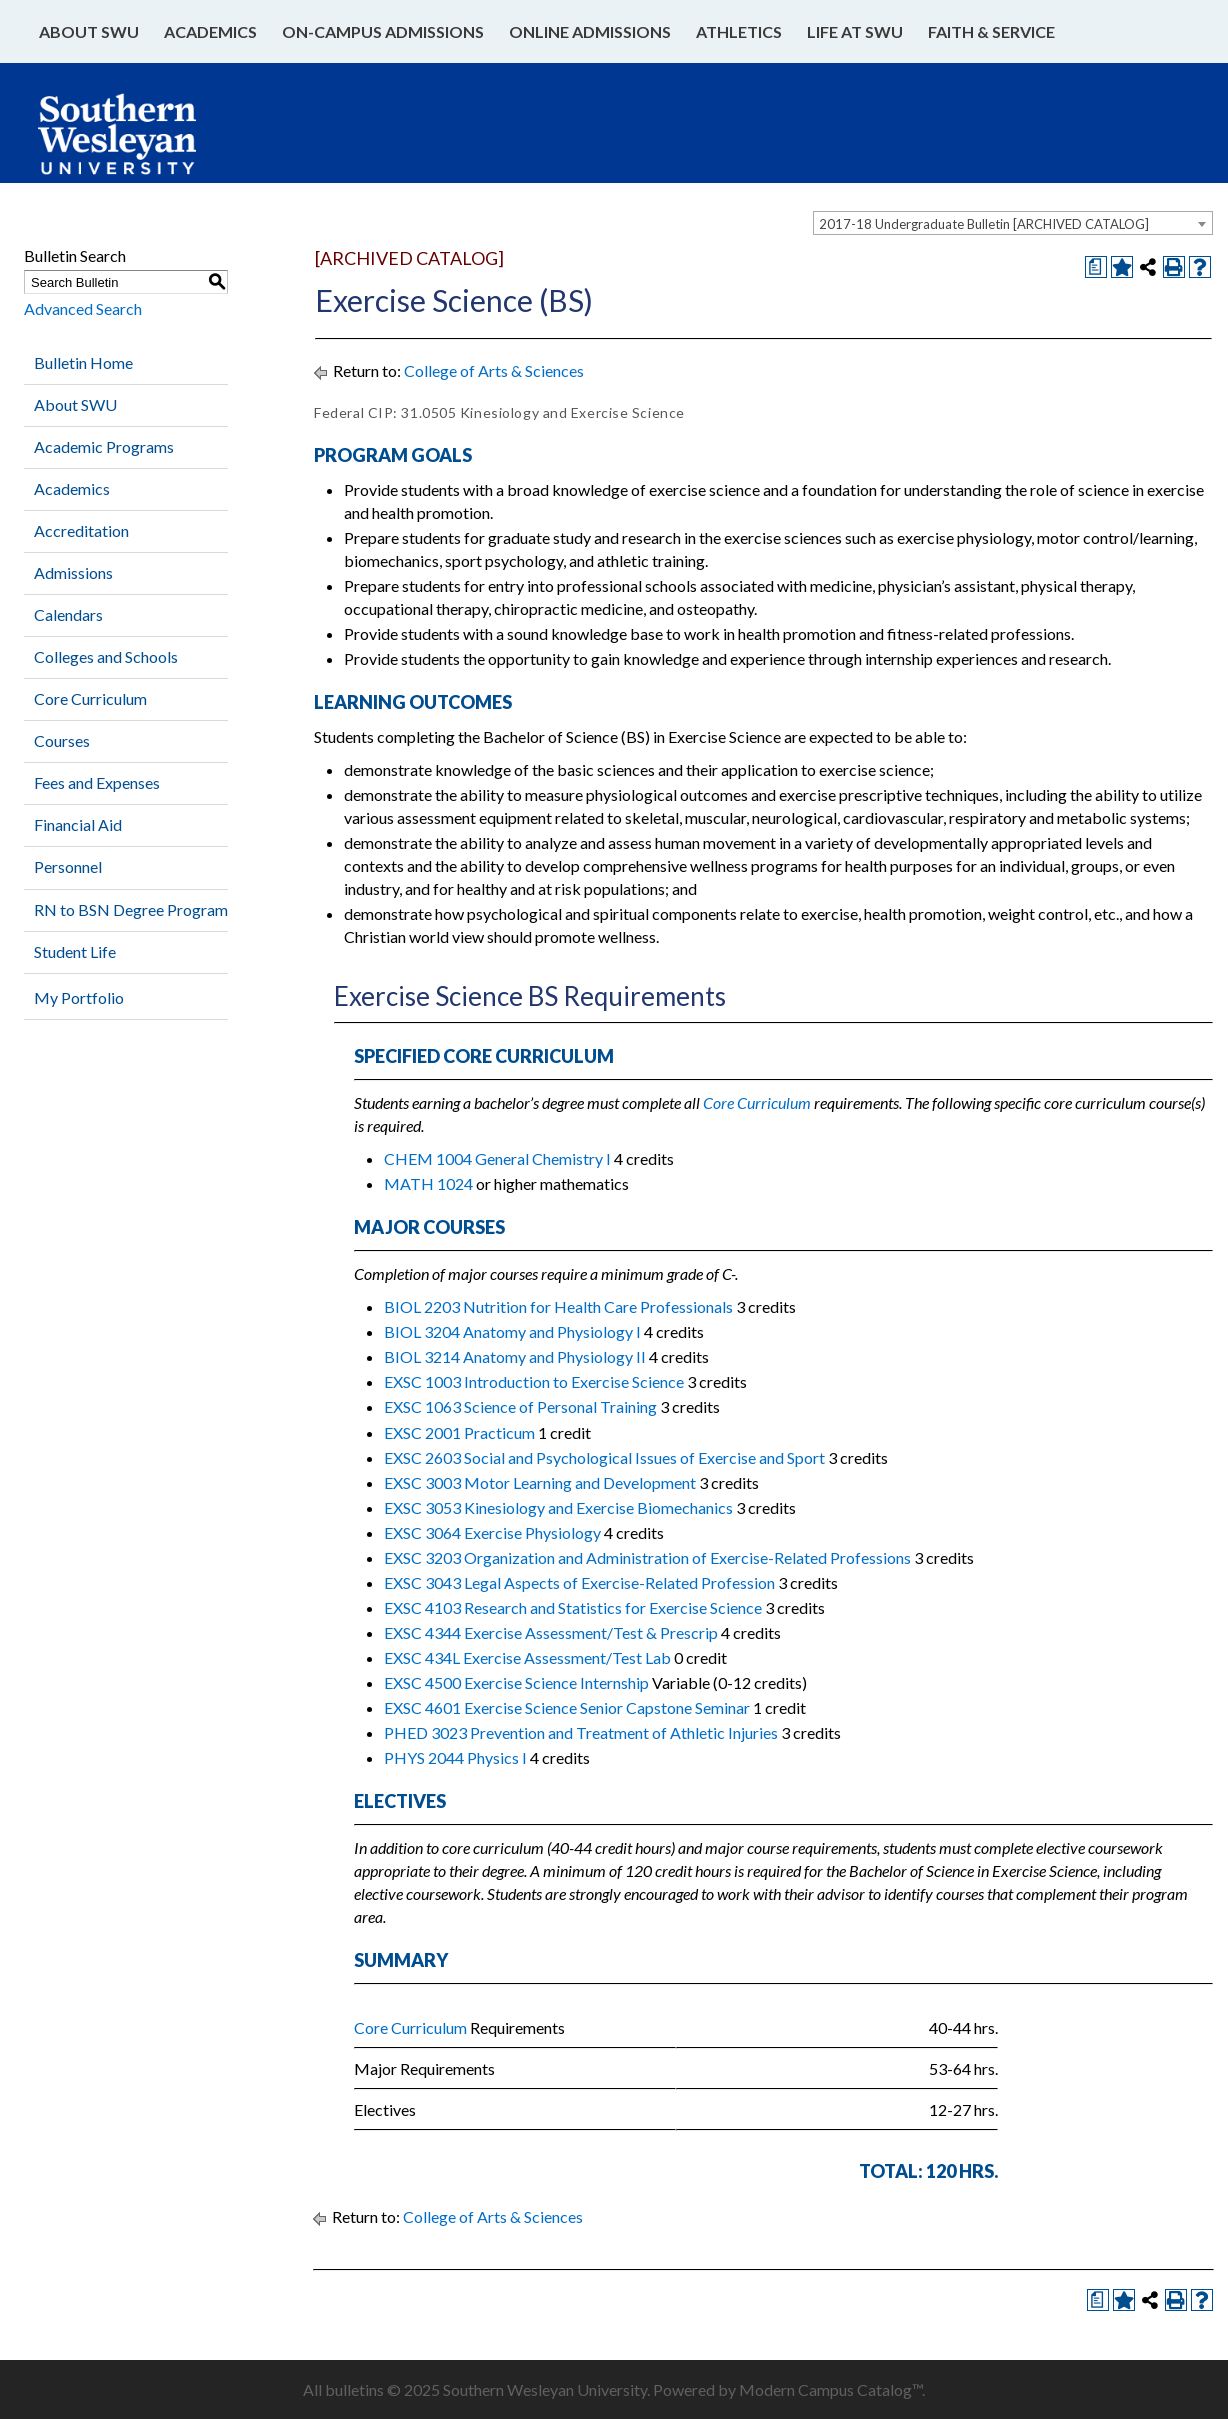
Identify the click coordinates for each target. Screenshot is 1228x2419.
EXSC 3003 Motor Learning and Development (540, 1482)
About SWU (89, 31)
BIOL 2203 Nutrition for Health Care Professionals (558, 1306)
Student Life (75, 951)
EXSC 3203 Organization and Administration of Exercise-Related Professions (647, 1557)
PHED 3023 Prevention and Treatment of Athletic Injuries (581, 1732)
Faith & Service (991, 31)
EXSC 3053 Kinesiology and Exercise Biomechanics (558, 1507)
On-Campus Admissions (383, 31)
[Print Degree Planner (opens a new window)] (1096, 267)
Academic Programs (104, 446)
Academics (210, 31)
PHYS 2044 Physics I (455, 1757)
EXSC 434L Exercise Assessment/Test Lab (527, 1657)
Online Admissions (590, 31)
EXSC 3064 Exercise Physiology (492, 1532)
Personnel (68, 866)
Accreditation (81, 530)
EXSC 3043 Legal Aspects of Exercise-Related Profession (579, 1582)
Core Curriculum (90, 698)
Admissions (73, 572)
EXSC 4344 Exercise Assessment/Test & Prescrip (551, 1632)
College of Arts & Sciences (494, 370)
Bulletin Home (83, 362)
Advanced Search (83, 308)
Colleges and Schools (106, 656)
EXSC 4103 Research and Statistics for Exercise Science (573, 1607)
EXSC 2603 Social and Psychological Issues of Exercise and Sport (604, 1457)
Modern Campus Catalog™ (830, 2389)
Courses (62, 740)
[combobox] (1013, 223)
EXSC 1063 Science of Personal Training (520, 1406)
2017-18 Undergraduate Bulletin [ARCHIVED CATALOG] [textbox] (984, 224)
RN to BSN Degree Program (131, 909)
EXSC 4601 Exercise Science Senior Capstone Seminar (567, 1707)
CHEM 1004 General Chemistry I (497, 1158)
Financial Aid (78, 824)
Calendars (68, 614)
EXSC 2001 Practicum (459, 1432)
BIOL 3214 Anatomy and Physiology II (515, 1356)
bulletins (354, 2389)
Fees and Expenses (97, 782)
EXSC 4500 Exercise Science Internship (516, 1682)
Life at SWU (855, 31)
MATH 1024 (428, 1183)
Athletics (739, 31)
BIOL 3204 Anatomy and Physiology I (512, 1331)
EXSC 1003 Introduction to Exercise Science (534, 1381)
